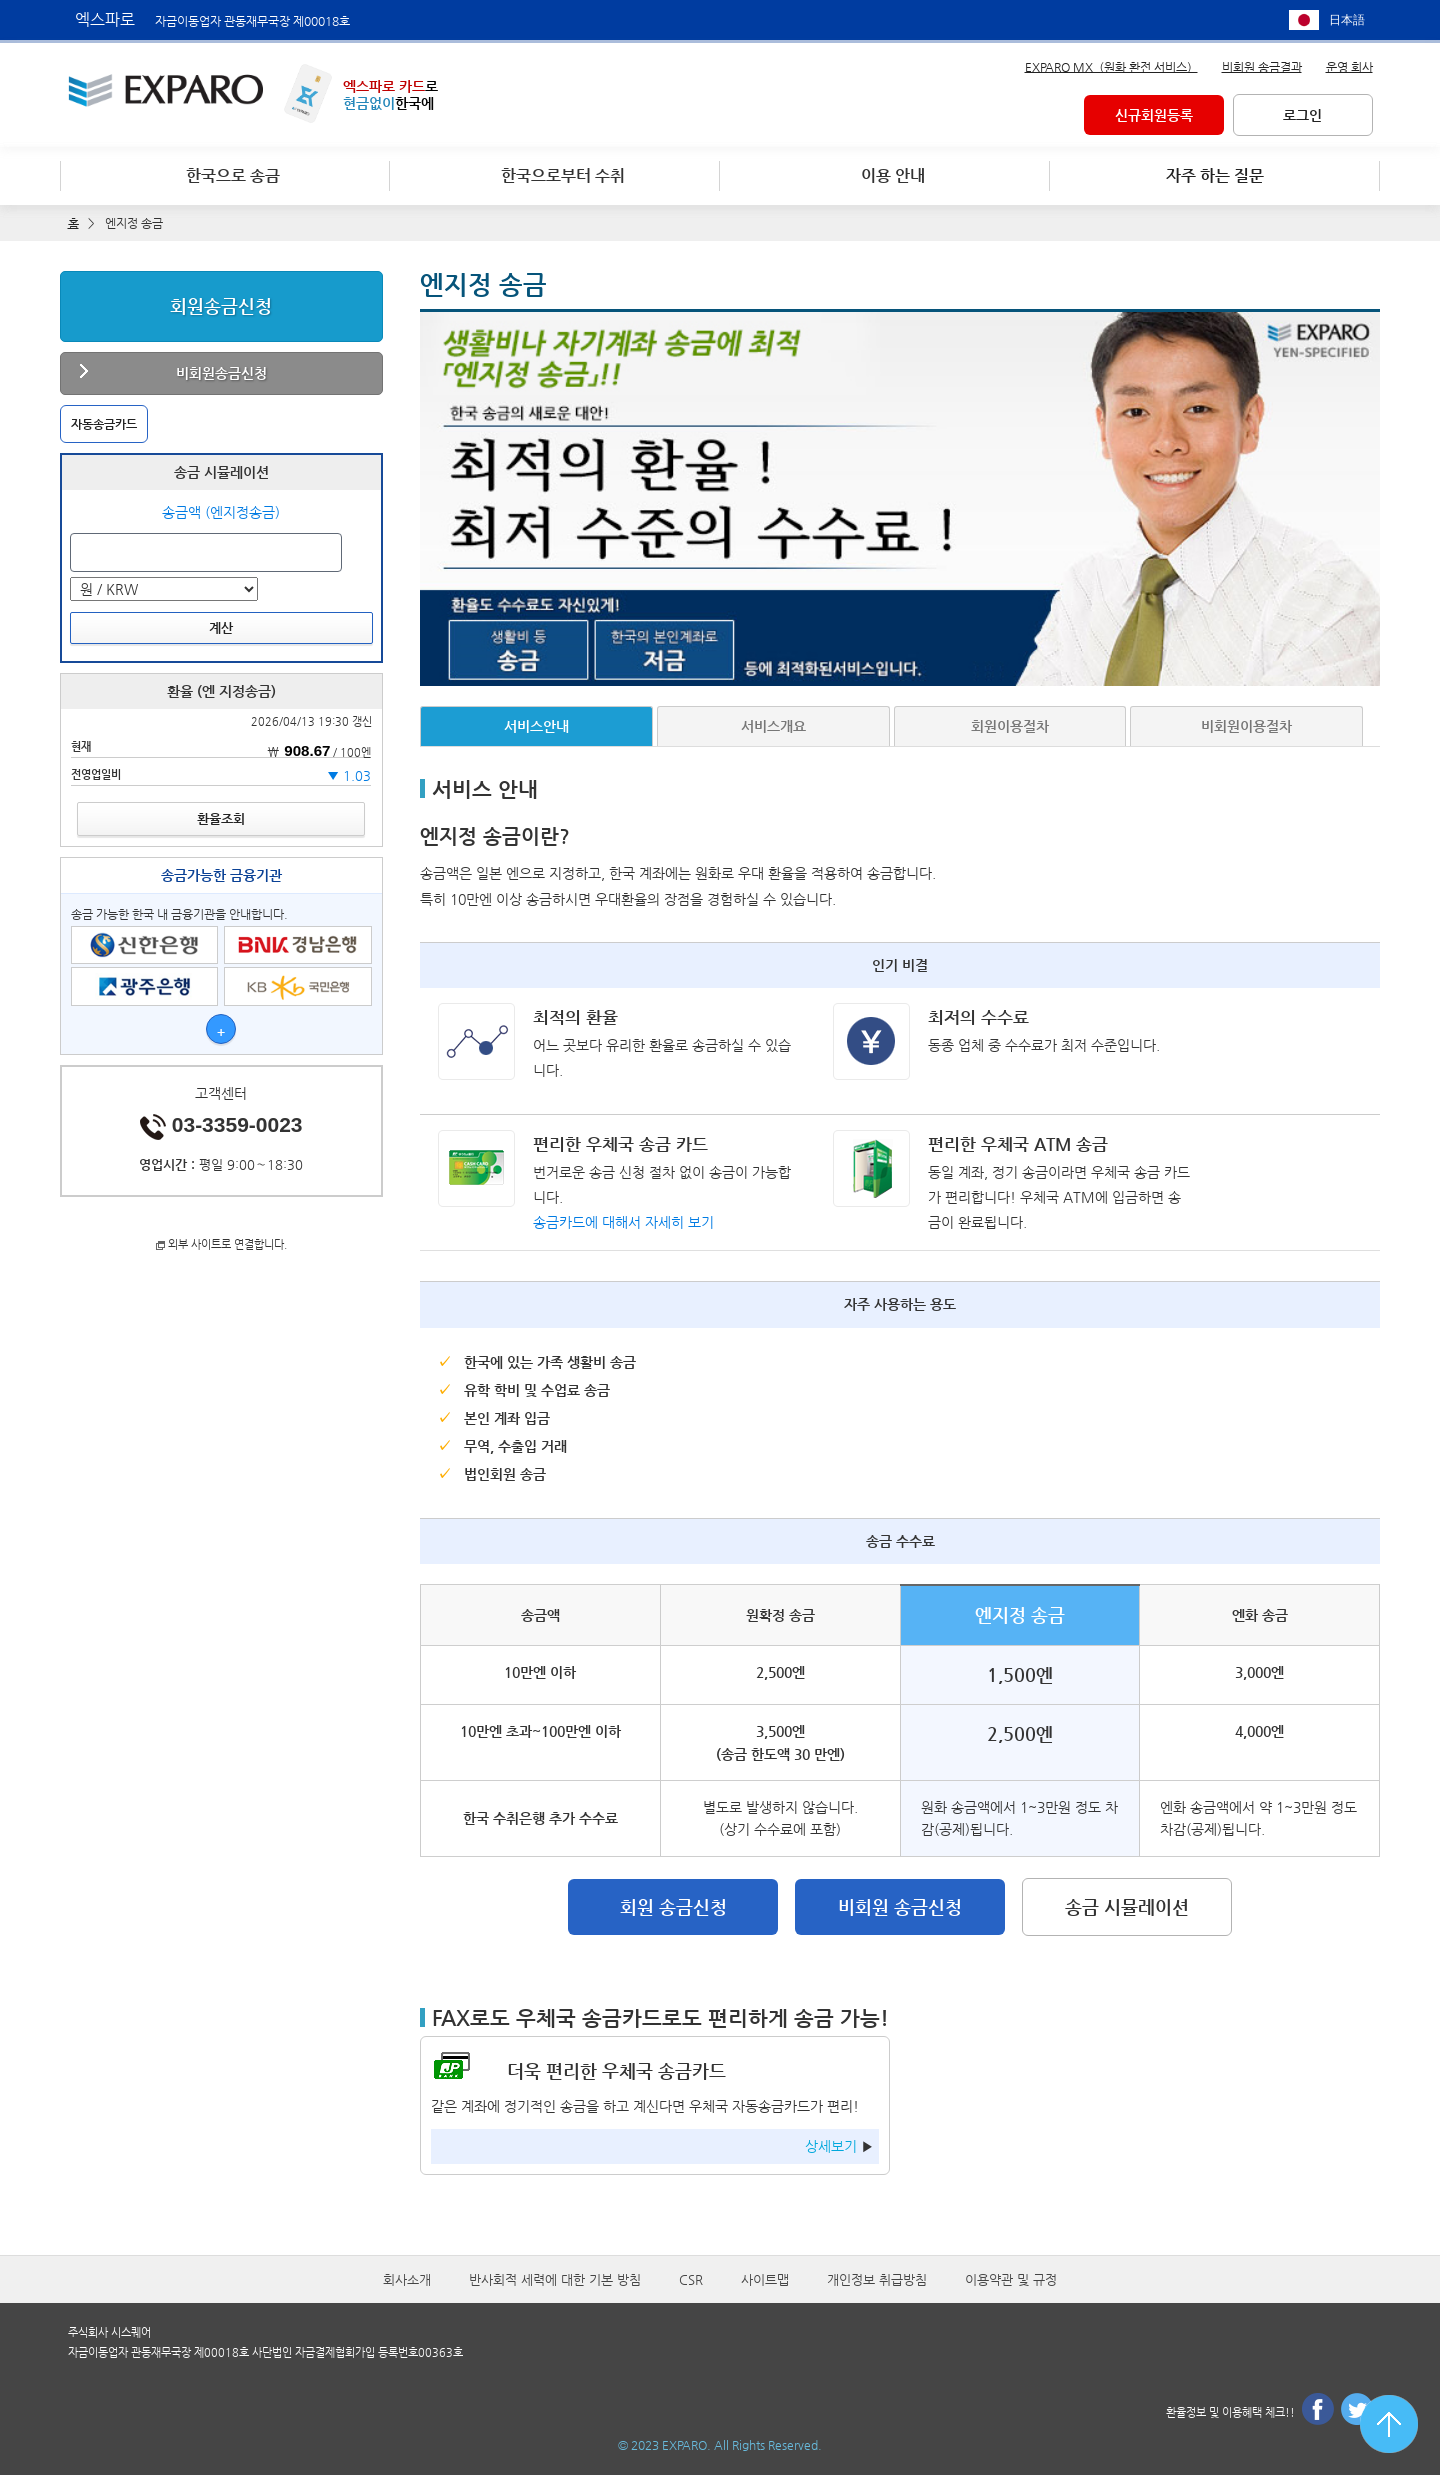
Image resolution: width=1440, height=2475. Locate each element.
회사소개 (407, 2279)
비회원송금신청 (221, 372)
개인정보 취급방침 (877, 2279)
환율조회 (221, 817)
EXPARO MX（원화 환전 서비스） (1111, 66)
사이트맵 (765, 2279)
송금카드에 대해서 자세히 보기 (623, 1221)
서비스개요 (773, 725)
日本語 (1347, 20)
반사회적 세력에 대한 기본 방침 (555, 2279)
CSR (691, 2279)
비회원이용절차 (1246, 725)
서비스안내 (536, 725)
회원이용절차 (1010, 725)
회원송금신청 (221, 304)
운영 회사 (1349, 66)
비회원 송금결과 (1262, 66)
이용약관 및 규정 (1011, 2279)
